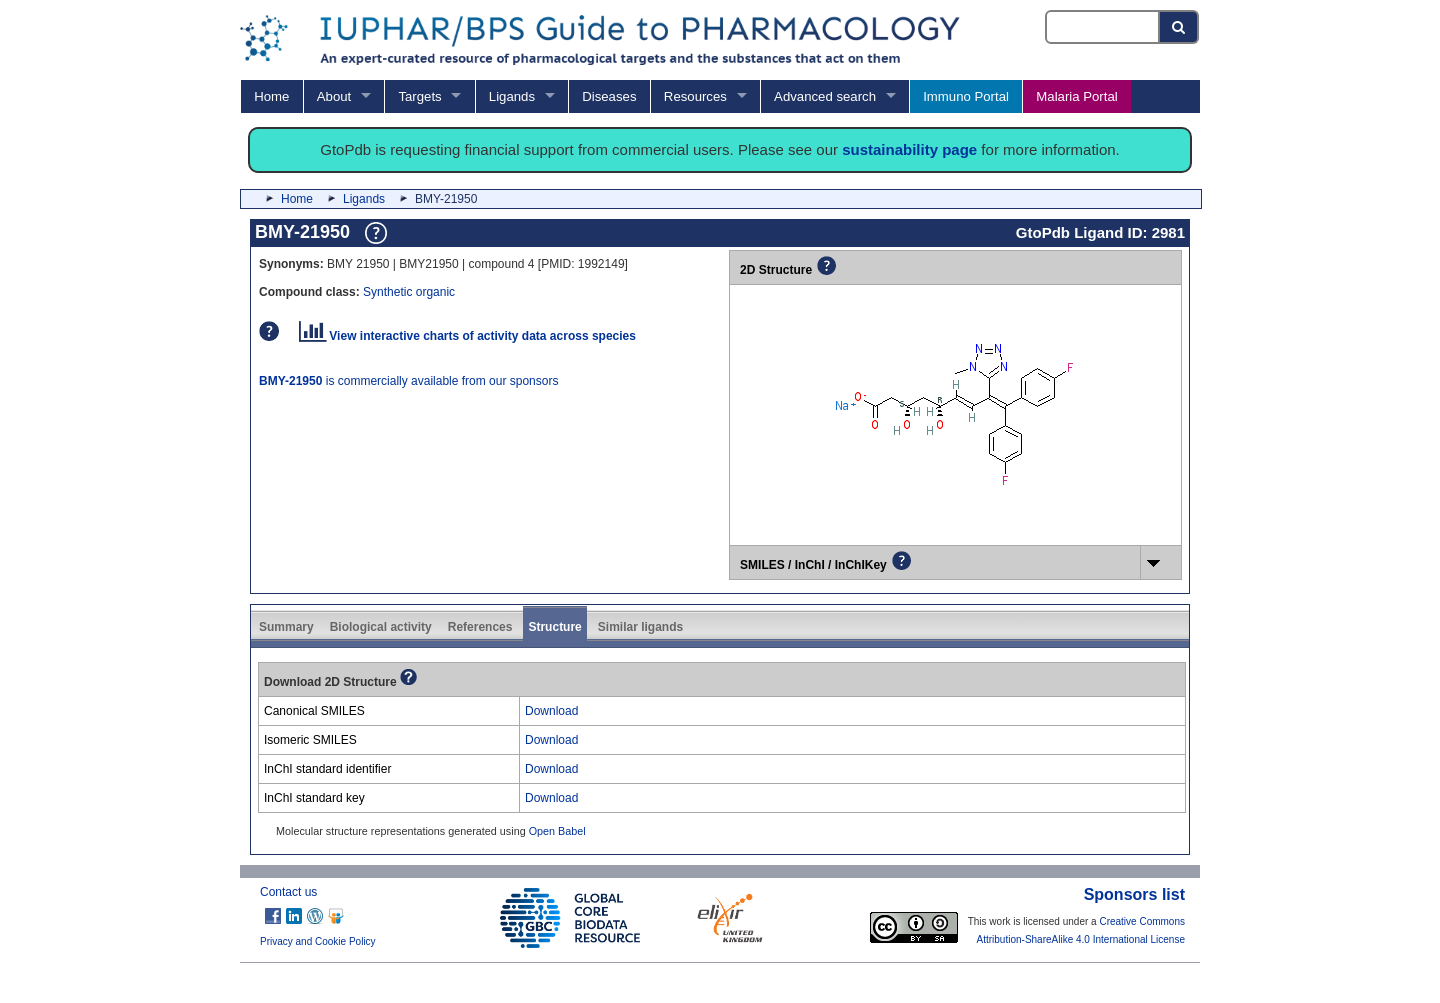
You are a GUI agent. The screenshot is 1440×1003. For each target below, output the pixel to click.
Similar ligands (640, 627)
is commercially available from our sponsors (408, 381)
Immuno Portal (966, 96)
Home (271, 96)
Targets (419, 96)
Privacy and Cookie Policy (318, 941)
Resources (695, 96)
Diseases (609, 96)
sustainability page (909, 149)
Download (551, 711)
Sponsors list (1134, 894)
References (480, 627)
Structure (554, 627)
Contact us (288, 892)
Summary (286, 627)
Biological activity (381, 627)
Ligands (512, 96)
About (334, 96)
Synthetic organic (409, 292)
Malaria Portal (1076, 96)
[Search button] (1179, 27)
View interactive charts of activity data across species (467, 336)
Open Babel (557, 831)
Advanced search (825, 96)
